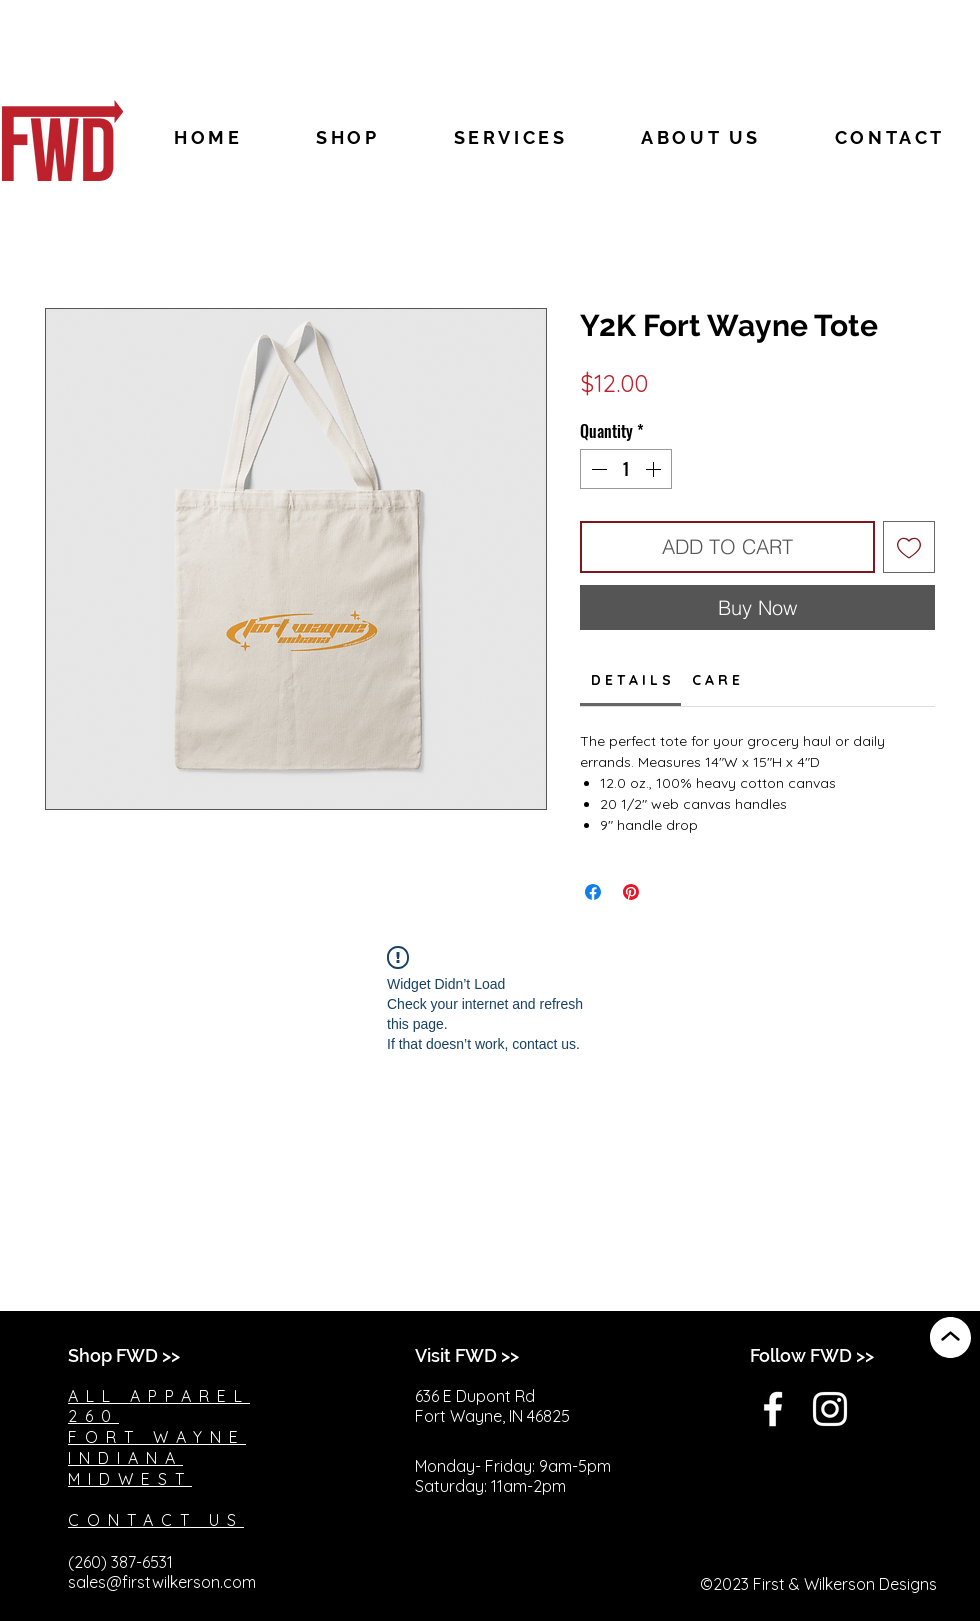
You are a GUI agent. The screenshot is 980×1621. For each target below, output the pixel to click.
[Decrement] (597, 469)
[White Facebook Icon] (773, 1409)
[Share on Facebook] (593, 892)
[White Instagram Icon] (830, 1409)
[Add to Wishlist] (909, 547)
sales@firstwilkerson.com (162, 1582)
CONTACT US (156, 1520)
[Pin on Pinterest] (631, 892)
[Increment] (655, 469)
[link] (631, 680)
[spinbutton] (626, 469)
